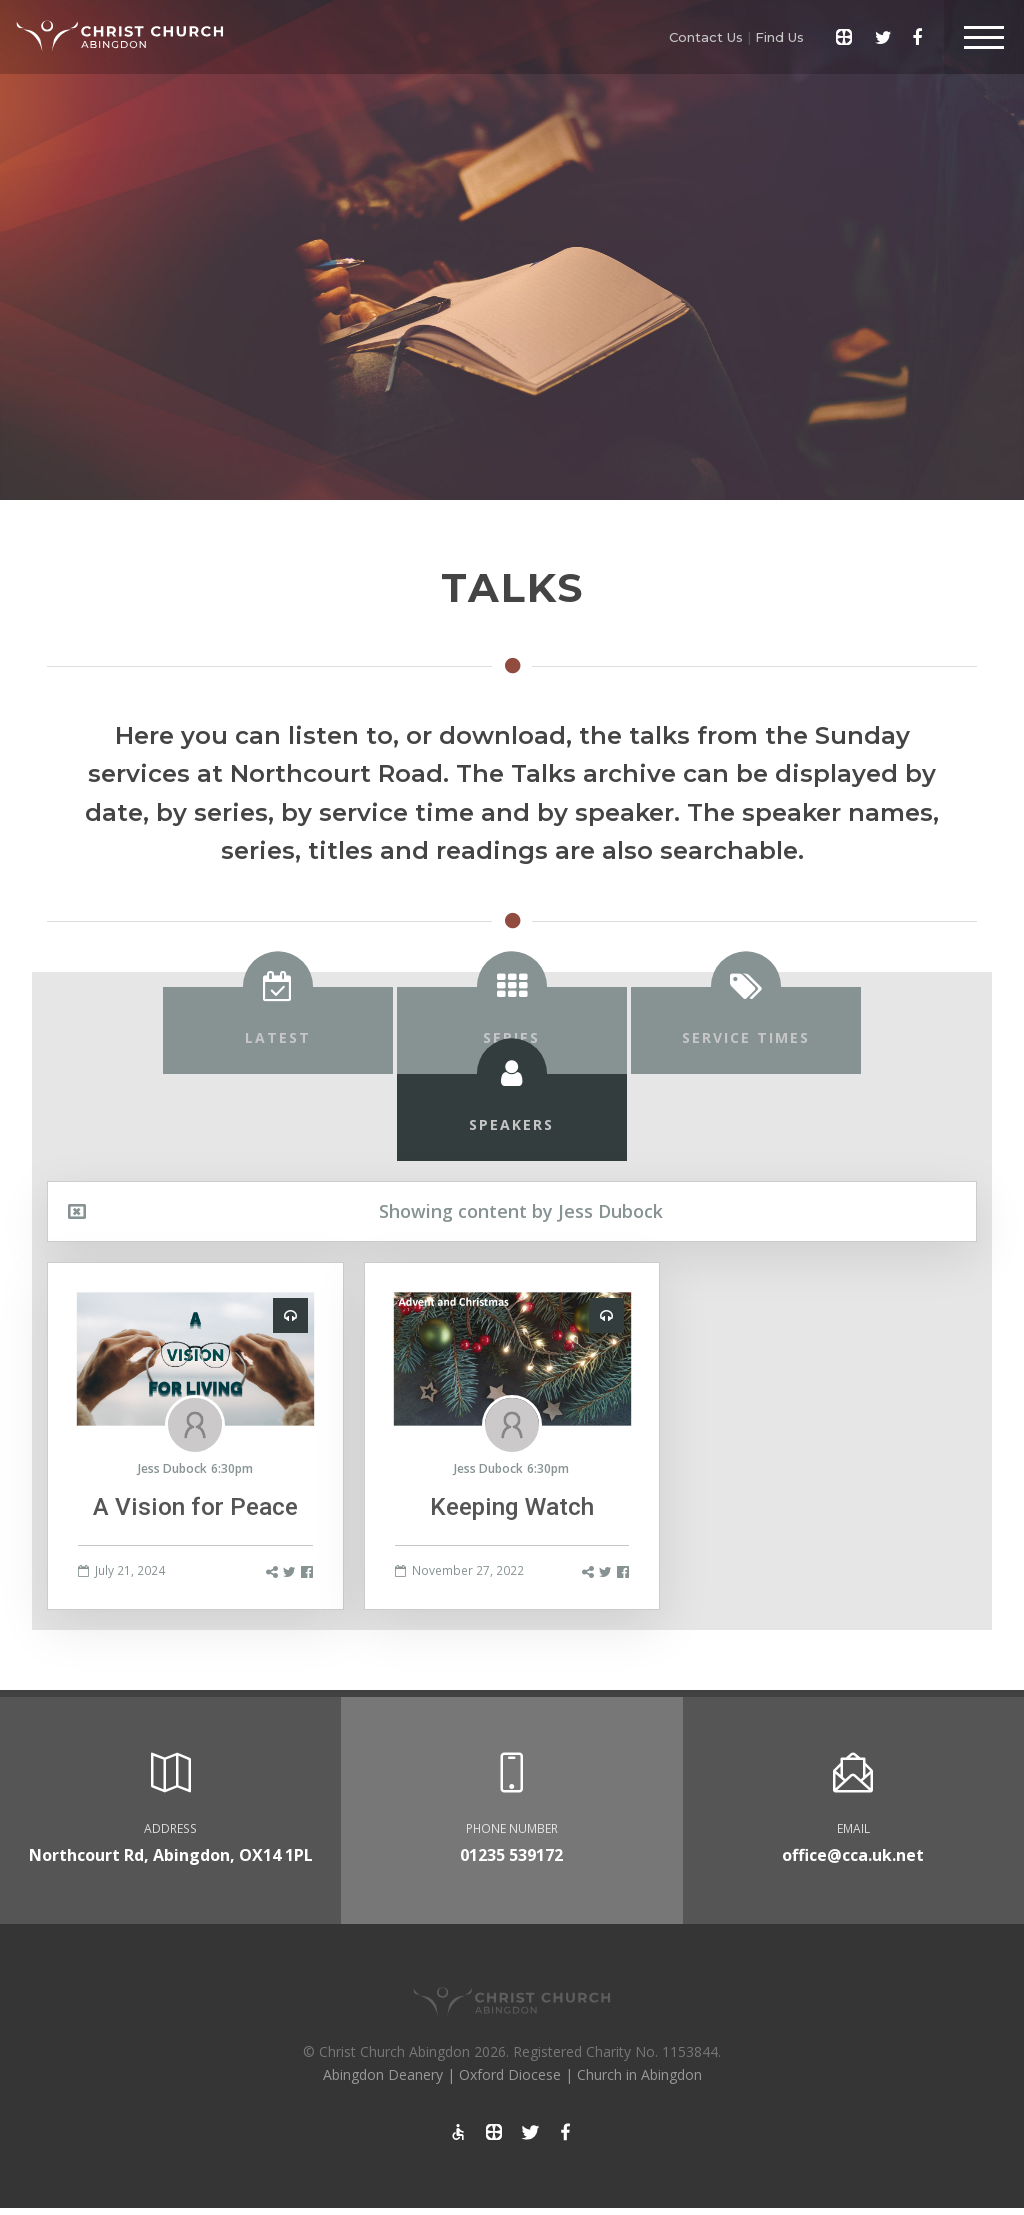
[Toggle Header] (984, 37)
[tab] (278, 1030)
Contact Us (706, 37)
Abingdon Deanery (383, 2074)
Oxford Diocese (510, 2074)
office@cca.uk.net (853, 1855)
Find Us (779, 37)
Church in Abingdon (639, 2074)
